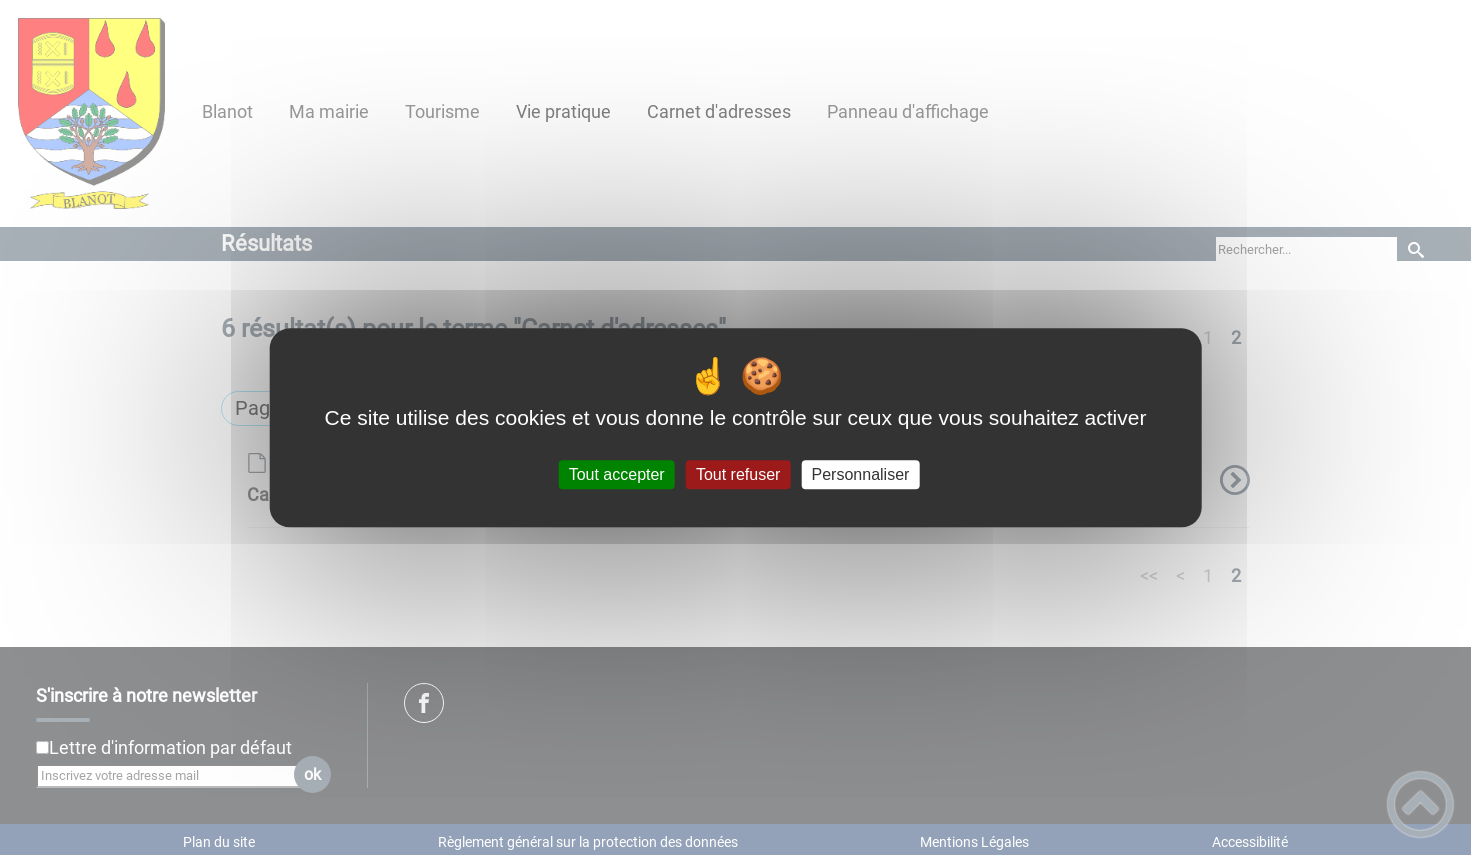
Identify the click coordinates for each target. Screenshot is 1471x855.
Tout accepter (617, 474)
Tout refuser (738, 474)
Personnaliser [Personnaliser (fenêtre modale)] (861, 474)
